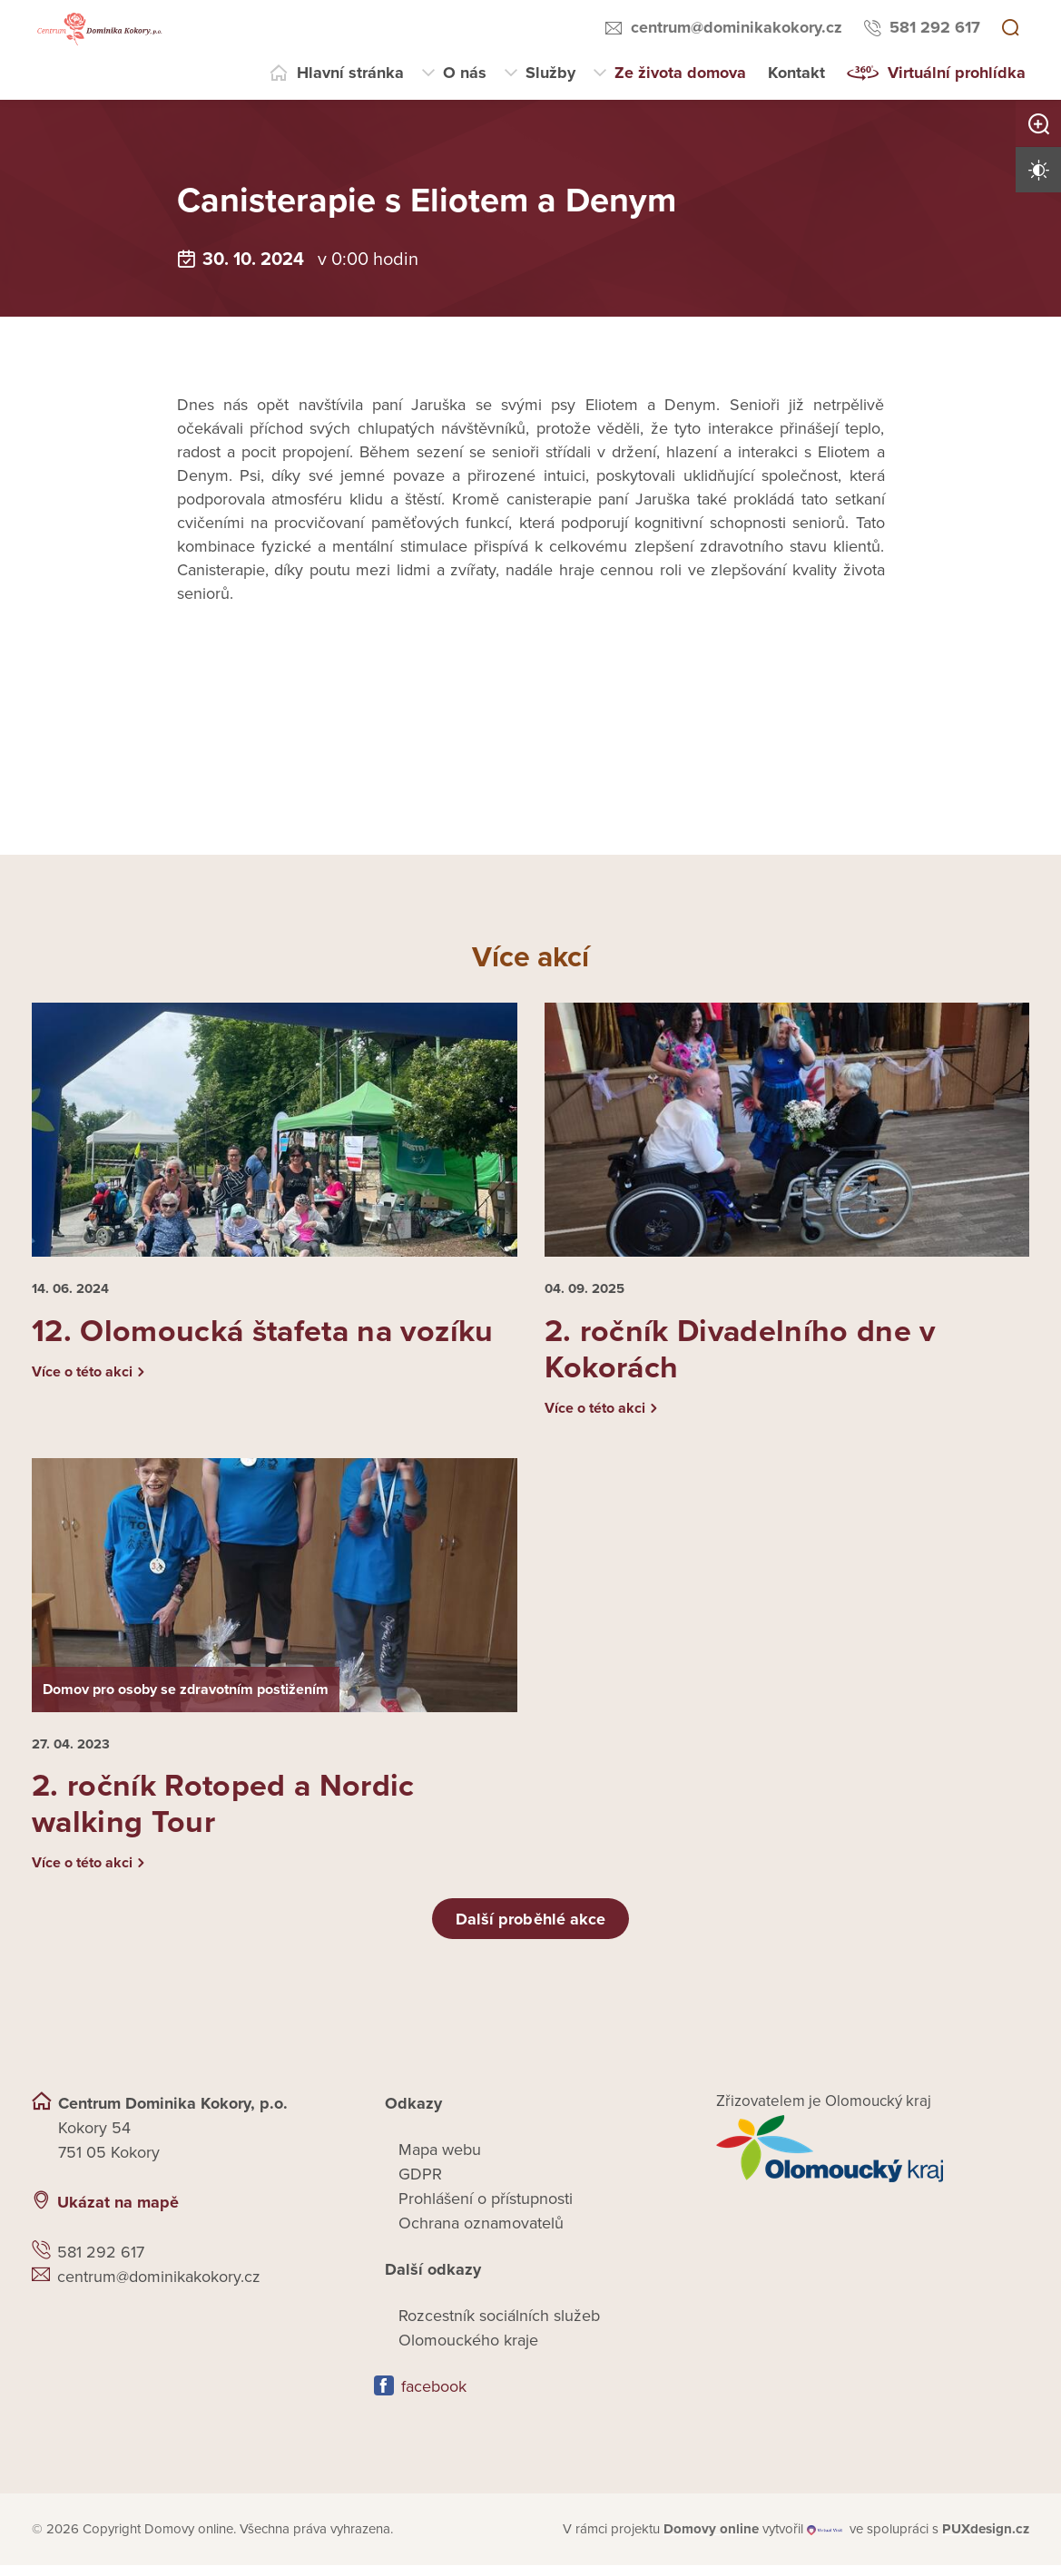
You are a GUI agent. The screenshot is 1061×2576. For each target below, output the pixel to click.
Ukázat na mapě (118, 2214)
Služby (550, 73)
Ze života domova (680, 73)
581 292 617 (934, 27)
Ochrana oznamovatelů (481, 2235)
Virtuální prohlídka (957, 73)
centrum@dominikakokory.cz (736, 27)
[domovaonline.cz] (711, 2541)
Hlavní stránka (350, 73)
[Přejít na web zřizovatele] (872, 2160)
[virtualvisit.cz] (826, 2541)
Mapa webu (439, 2161)
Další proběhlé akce (531, 1930)
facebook (434, 2398)
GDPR (420, 2186)
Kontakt (796, 73)
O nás (464, 73)
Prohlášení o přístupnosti (485, 2210)
